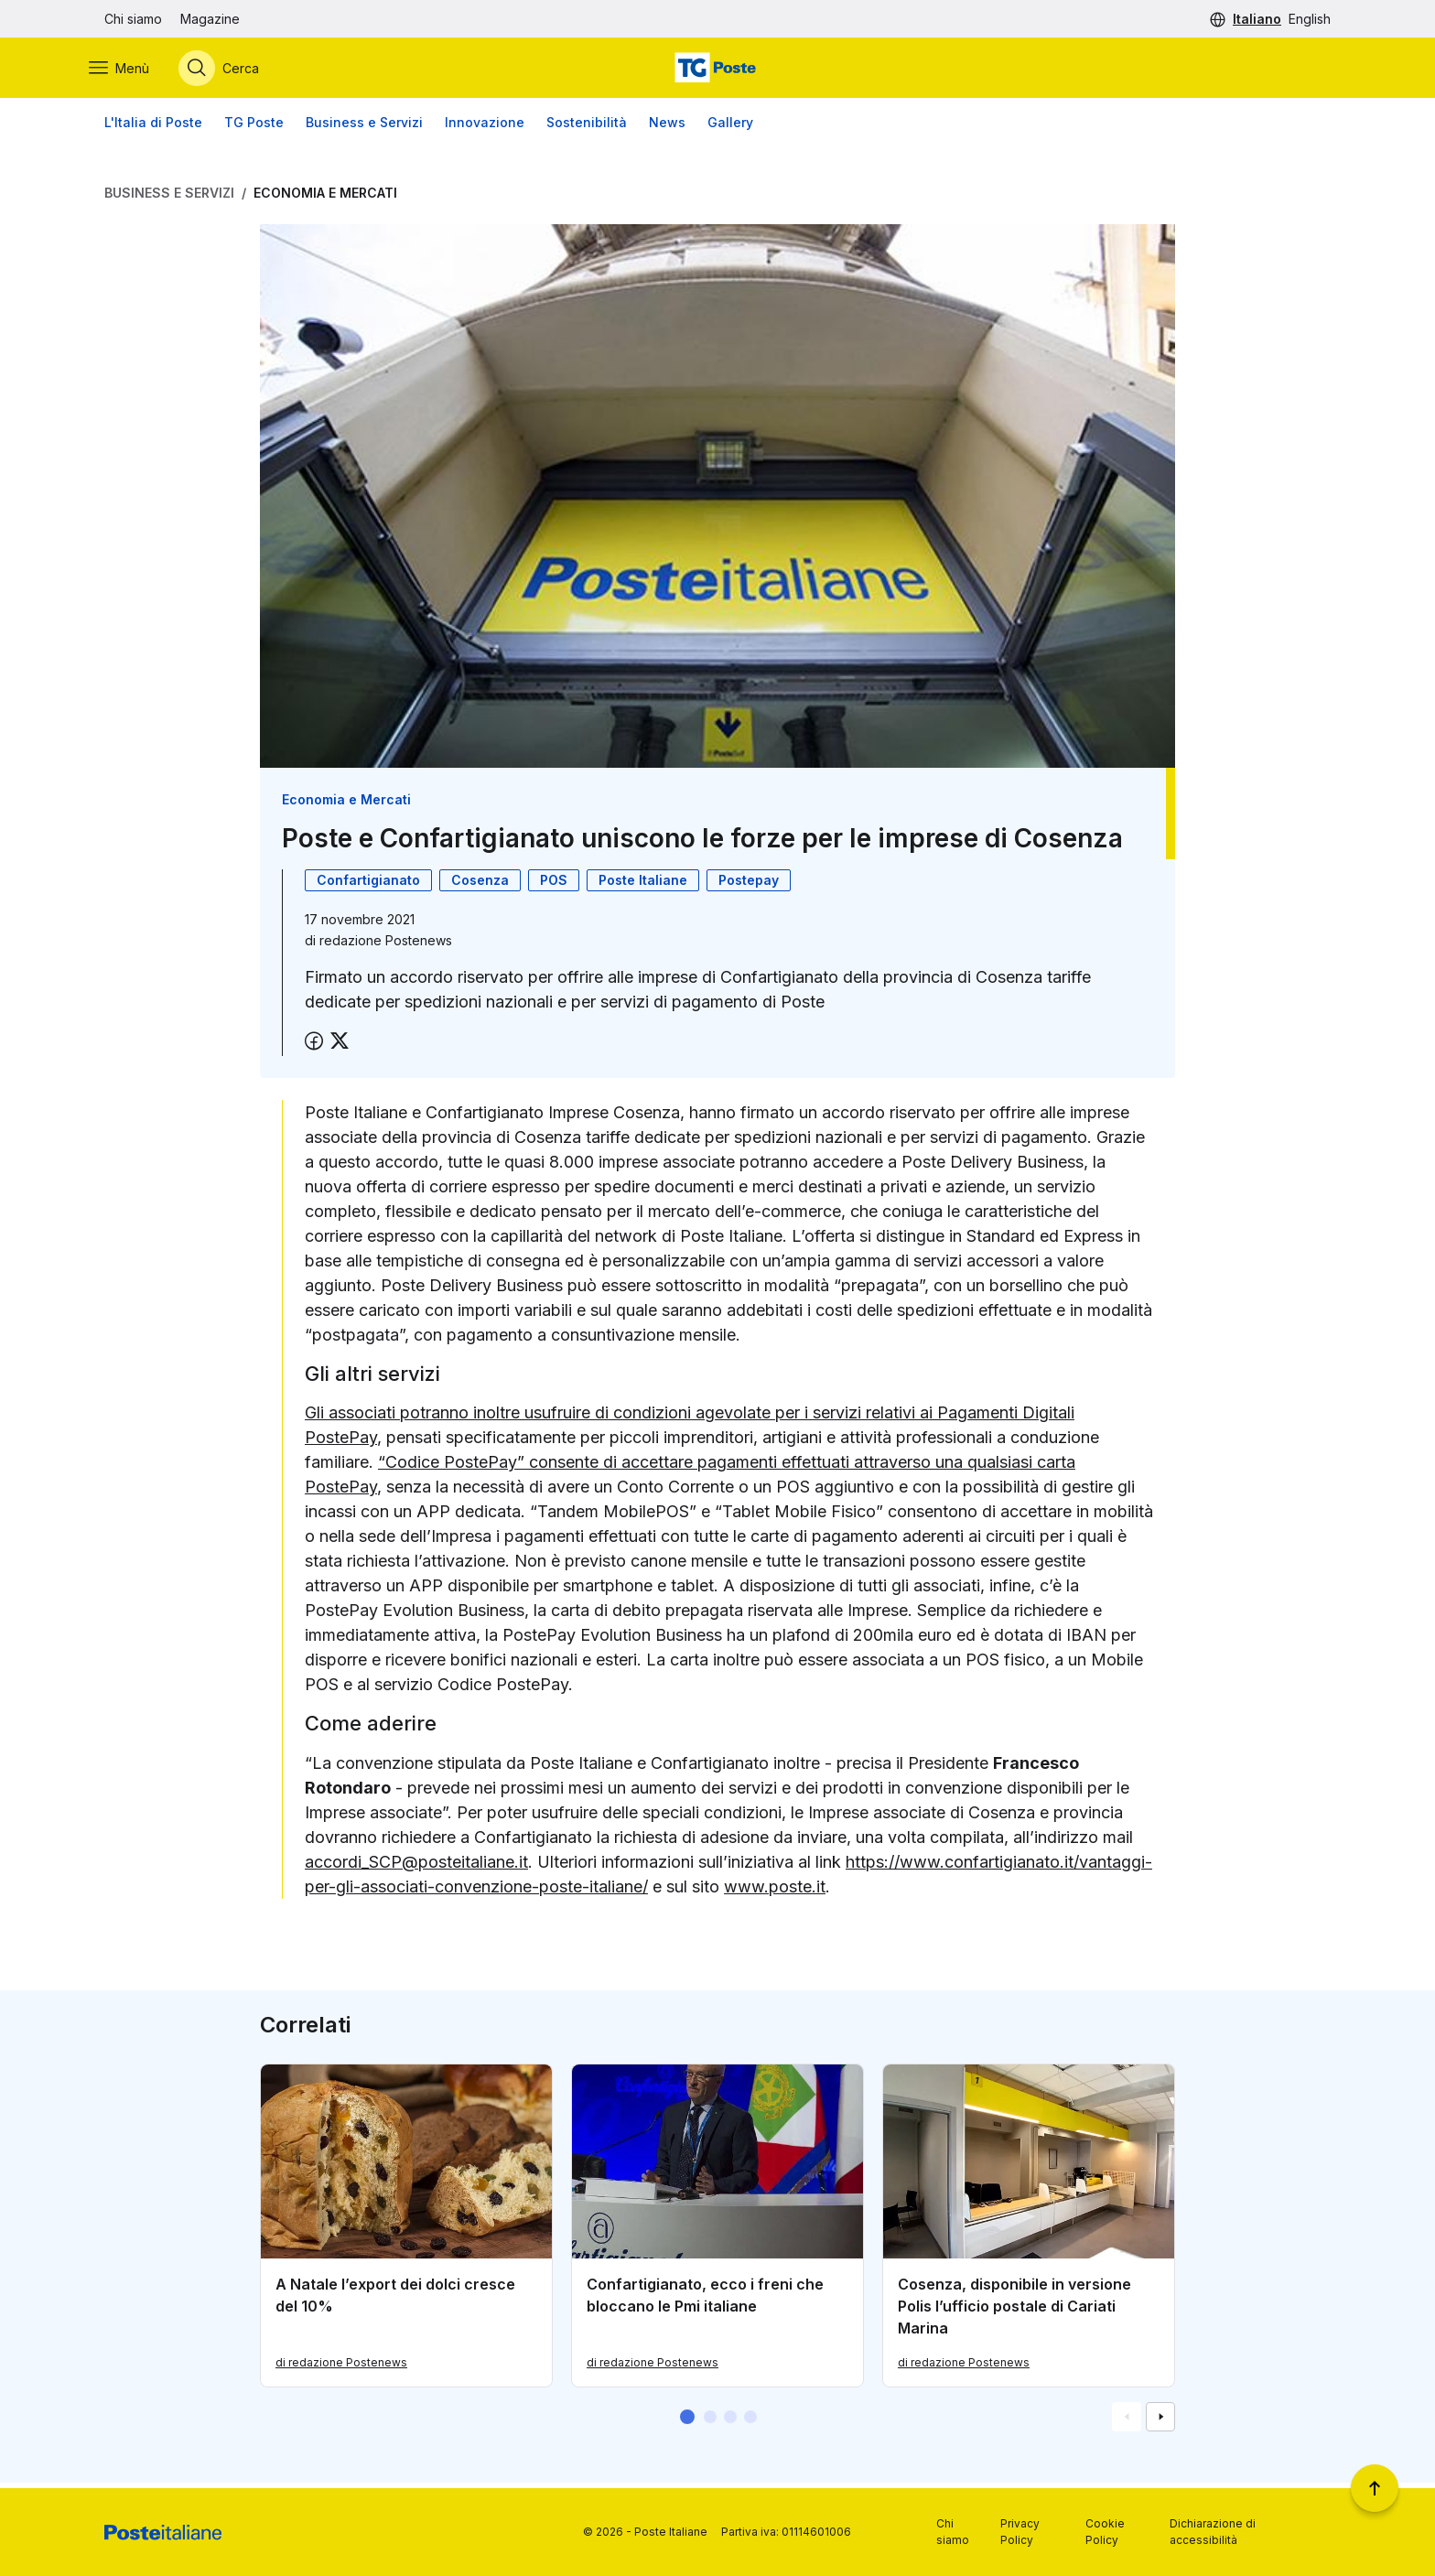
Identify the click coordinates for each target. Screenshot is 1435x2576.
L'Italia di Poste (153, 127)
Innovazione (484, 127)
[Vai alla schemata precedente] (1126, 2422)
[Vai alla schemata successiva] (1160, 2422)
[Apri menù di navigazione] (134, 70)
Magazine (210, 19)
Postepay (748, 884)
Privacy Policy (1020, 2532)
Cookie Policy (1105, 2532)
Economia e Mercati (325, 198)
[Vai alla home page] (717, 70)
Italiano (1257, 19)
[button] (687, 2422)
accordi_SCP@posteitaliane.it (416, 1866)
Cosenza (480, 884)
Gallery (730, 127)
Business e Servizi (364, 127)
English (1310, 19)
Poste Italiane (643, 884)
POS (553, 884)
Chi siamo (133, 19)
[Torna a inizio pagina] (1374, 2488)
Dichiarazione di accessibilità (1213, 2532)
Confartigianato (368, 884)
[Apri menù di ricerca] (234, 70)
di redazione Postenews (341, 2368)
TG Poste (254, 127)
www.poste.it (774, 1891)
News (667, 127)
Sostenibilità (586, 127)
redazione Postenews (385, 945)
